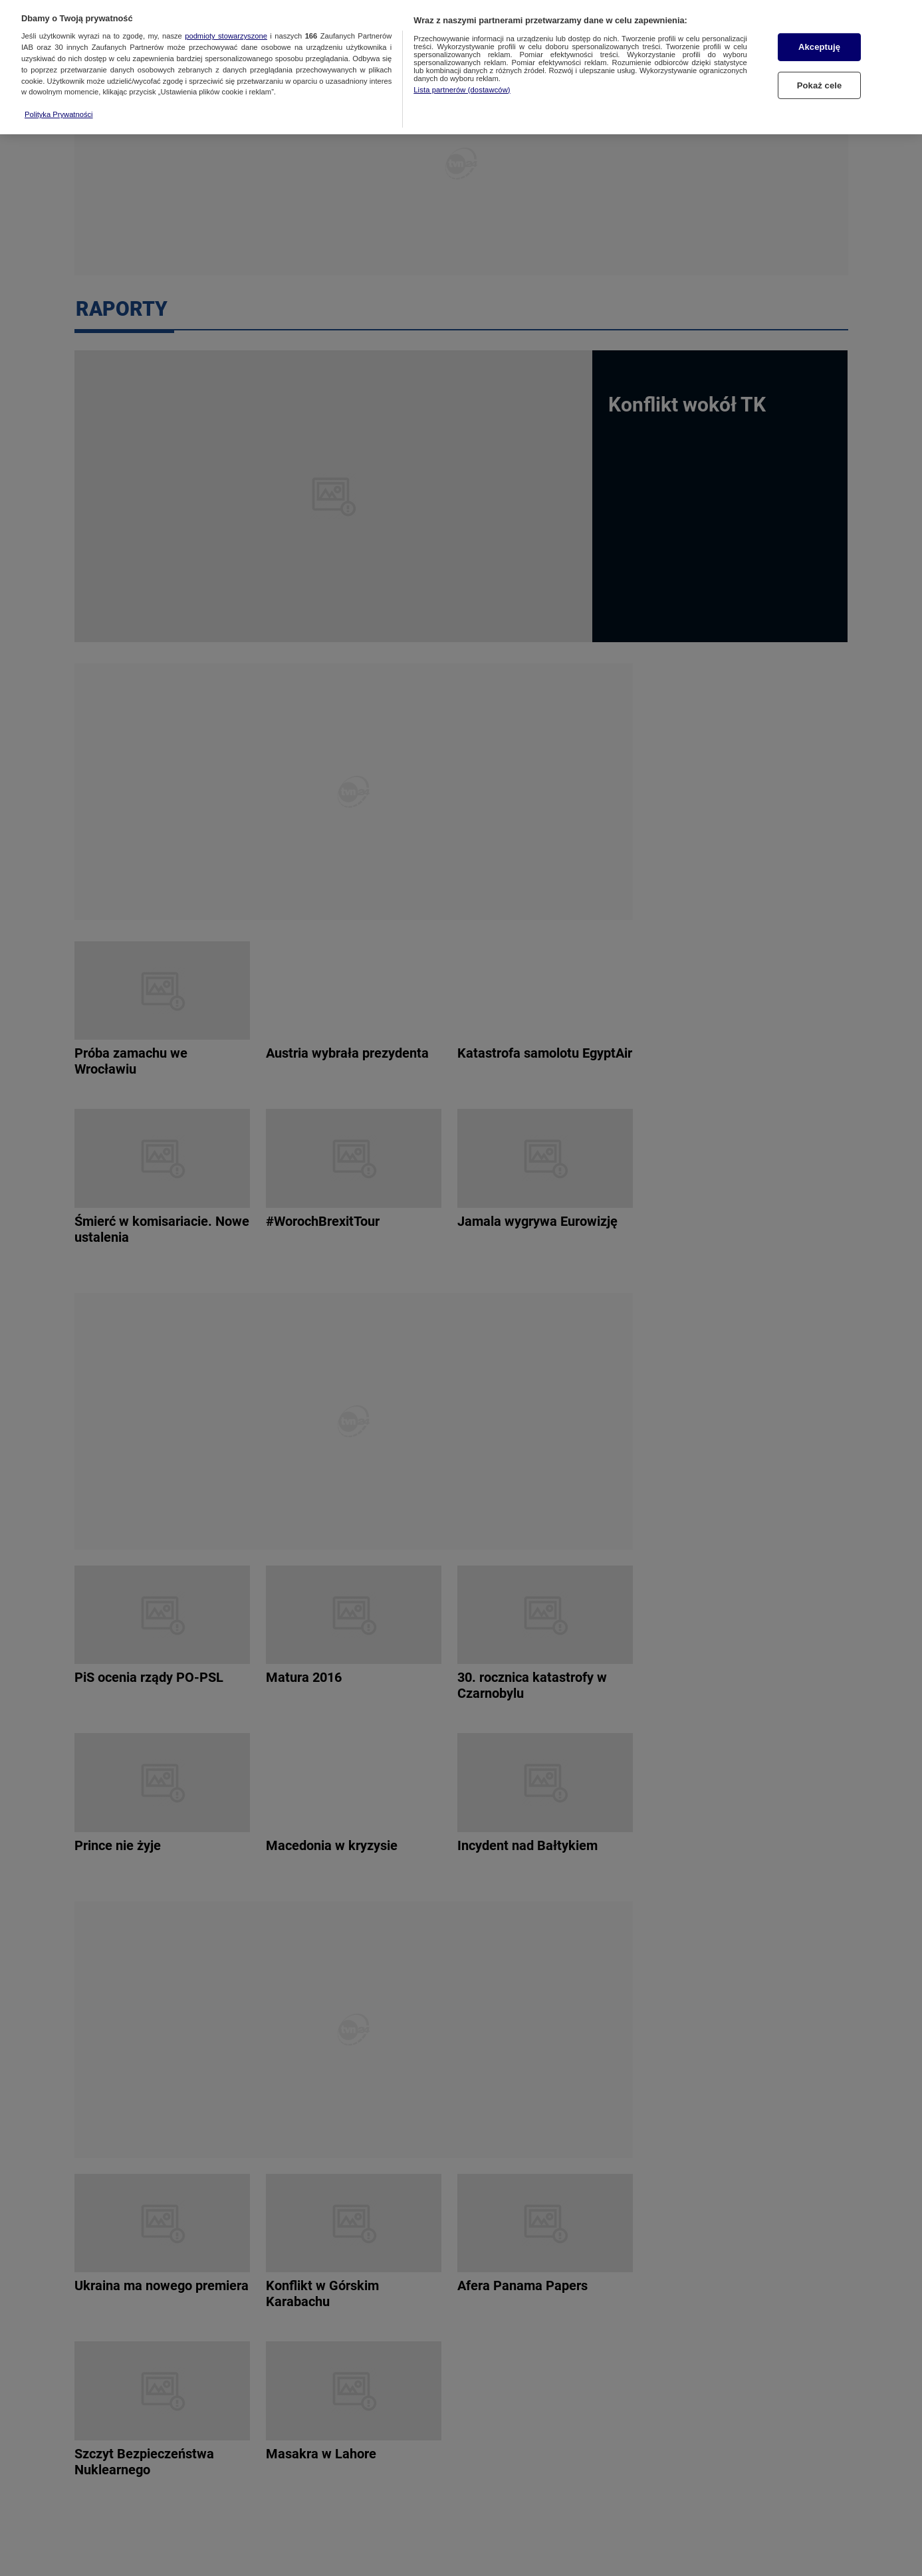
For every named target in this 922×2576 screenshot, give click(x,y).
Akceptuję (819, 35)
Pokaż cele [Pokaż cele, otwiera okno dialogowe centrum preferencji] (819, 73)
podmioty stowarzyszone (226, 24)
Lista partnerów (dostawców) (461, 77)
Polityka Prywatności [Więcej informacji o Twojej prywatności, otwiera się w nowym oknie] (59, 102)
